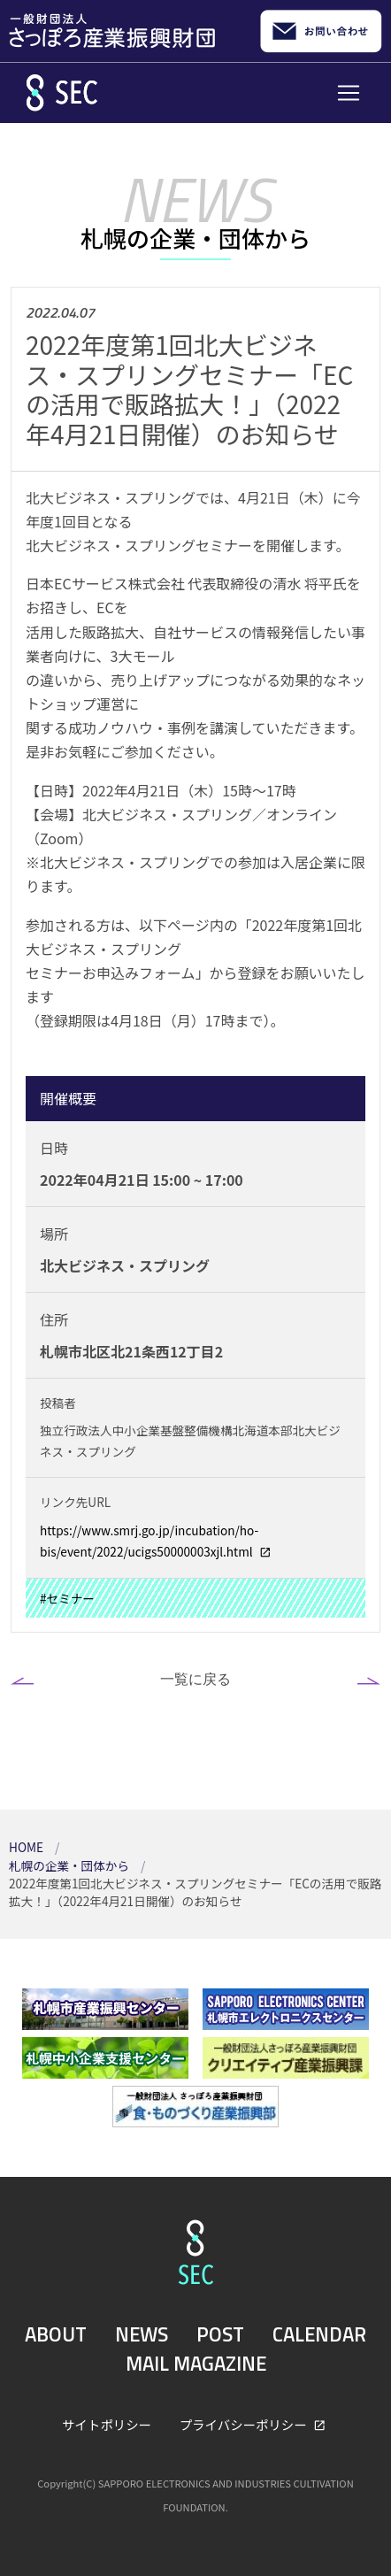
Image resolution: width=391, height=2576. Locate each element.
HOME (27, 1847)
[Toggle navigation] (348, 93)
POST (220, 2334)
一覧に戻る (195, 1678)
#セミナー (67, 1598)
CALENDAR (319, 2334)
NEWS (141, 2334)
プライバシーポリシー (245, 2424)
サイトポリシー (106, 2424)
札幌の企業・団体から (70, 1865)
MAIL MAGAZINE (196, 2364)
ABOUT (56, 2334)
